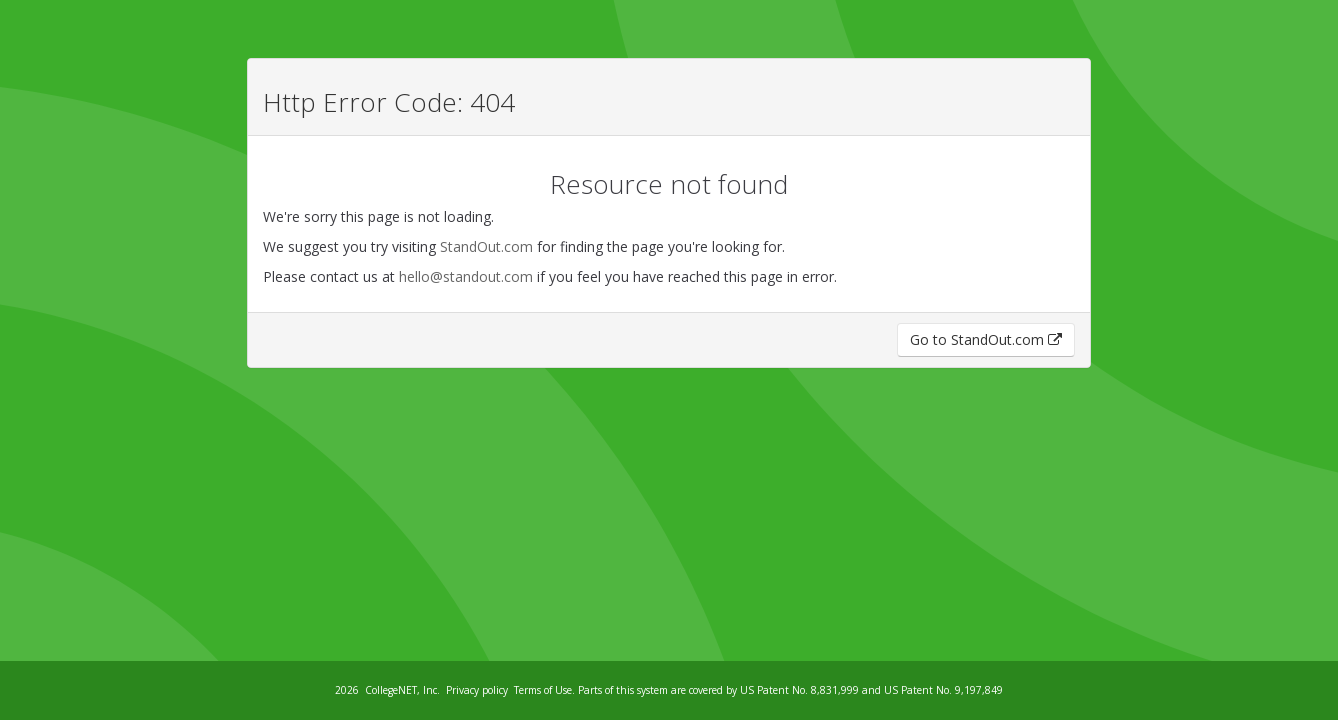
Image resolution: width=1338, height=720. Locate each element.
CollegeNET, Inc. (402, 690)
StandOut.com (486, 246)
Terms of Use (543, 690)
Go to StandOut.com (986, 339)
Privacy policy (477, 690)
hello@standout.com (466, 276)
